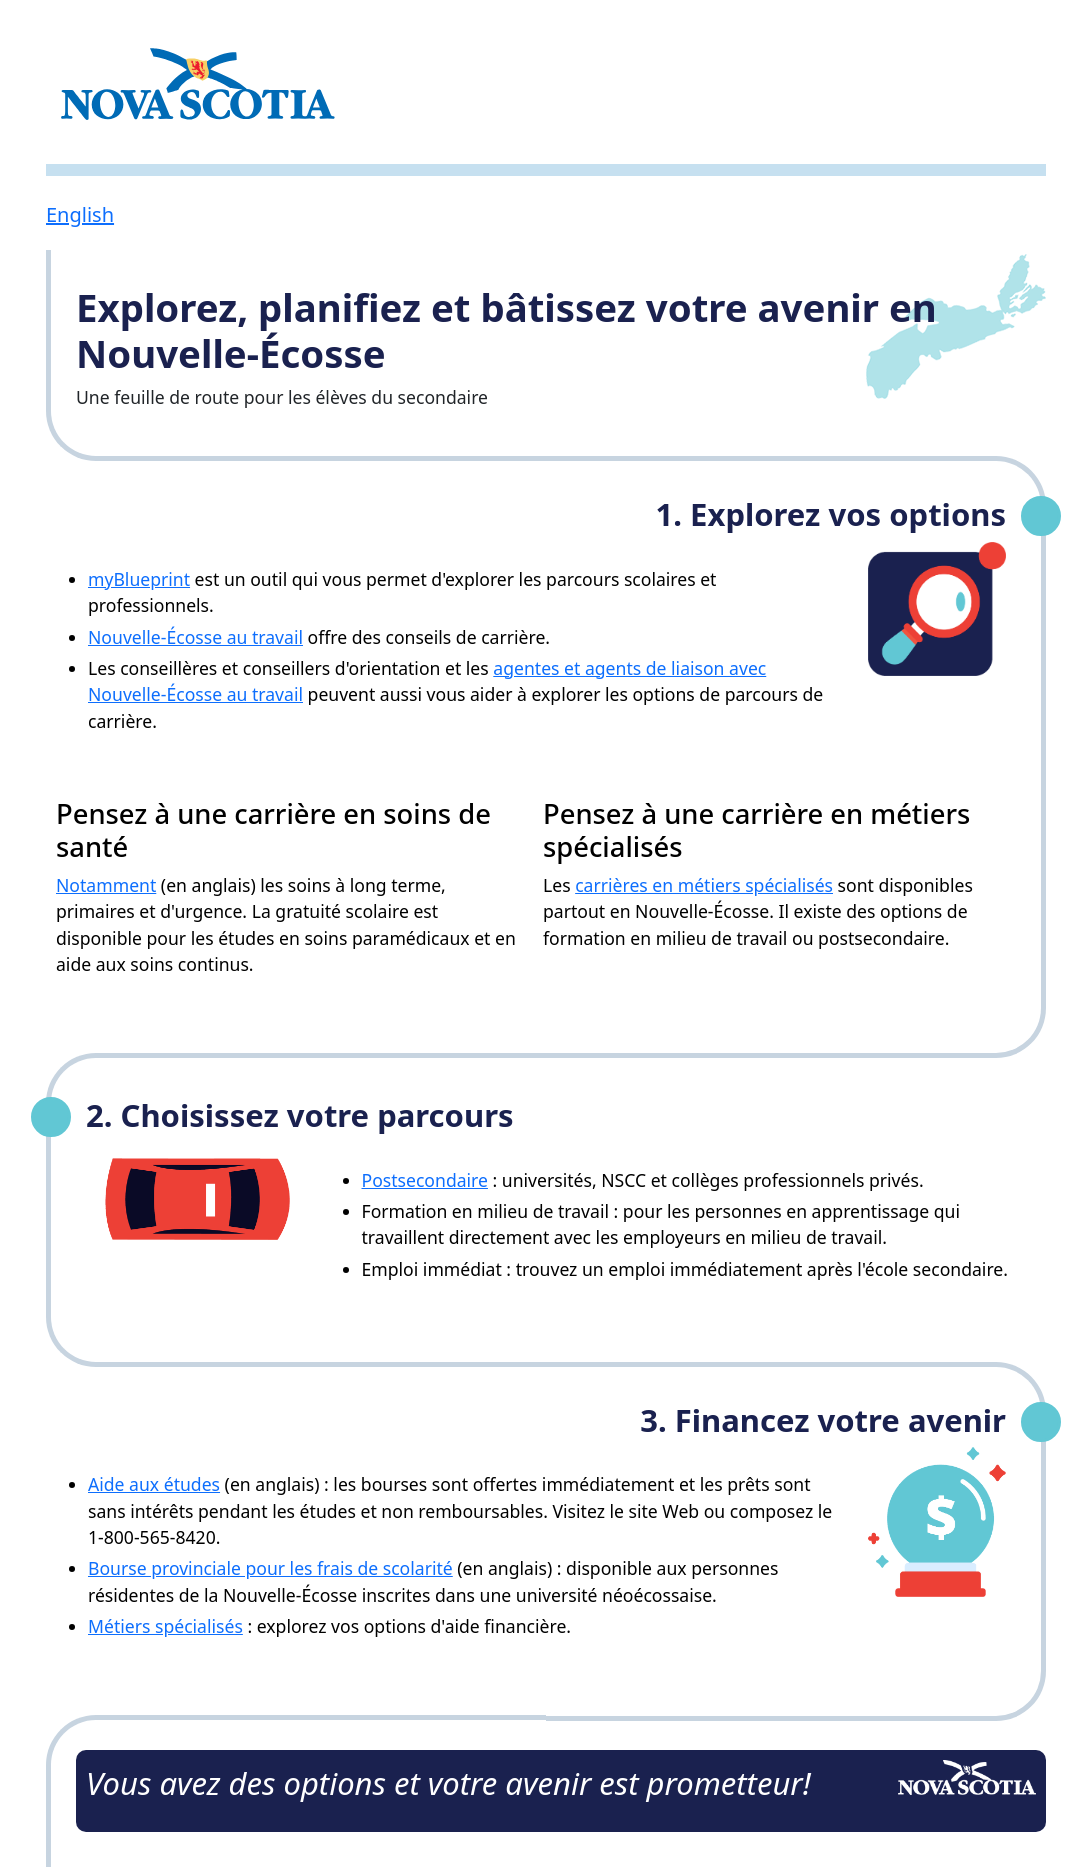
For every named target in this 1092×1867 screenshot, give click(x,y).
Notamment (106, 885)
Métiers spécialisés (165, 1626)
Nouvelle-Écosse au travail (195, 637)
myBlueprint (139, 579)
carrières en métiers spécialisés (704, 885)
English (80, 214)
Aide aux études (154, 1484)
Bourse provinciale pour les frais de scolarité (270, 1568)
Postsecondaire (425, 1180)
